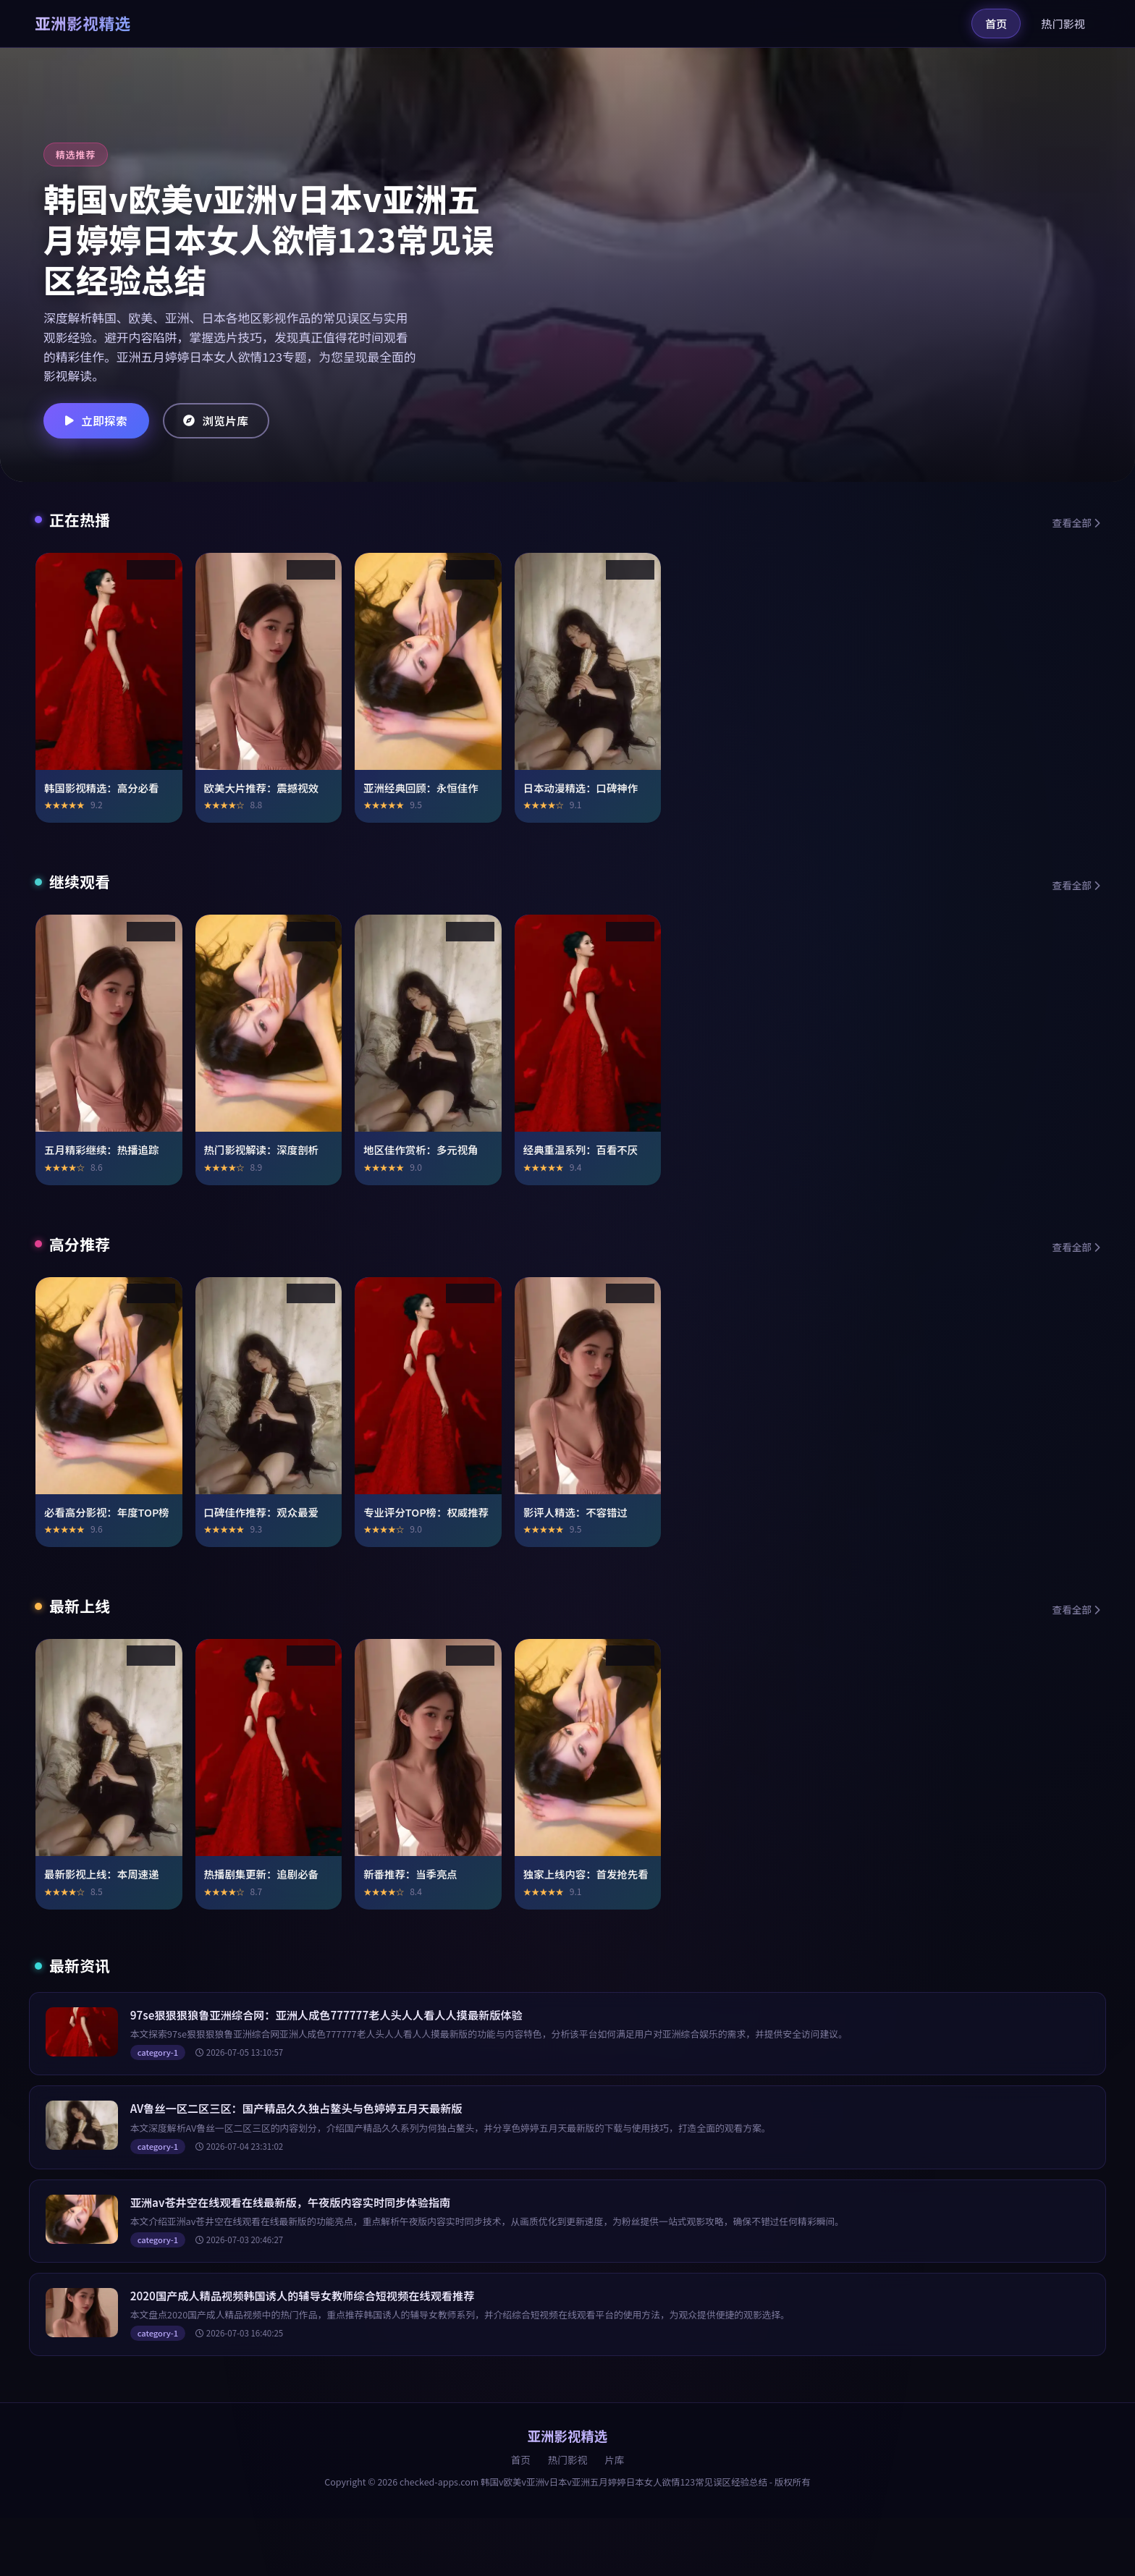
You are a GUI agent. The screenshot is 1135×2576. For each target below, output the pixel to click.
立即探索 (98, 420)
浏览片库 (223, 420)
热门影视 (1063, 23)
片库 (614, 2459)
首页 (996, 23)
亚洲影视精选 (83, 23)
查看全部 (1076, 522)
